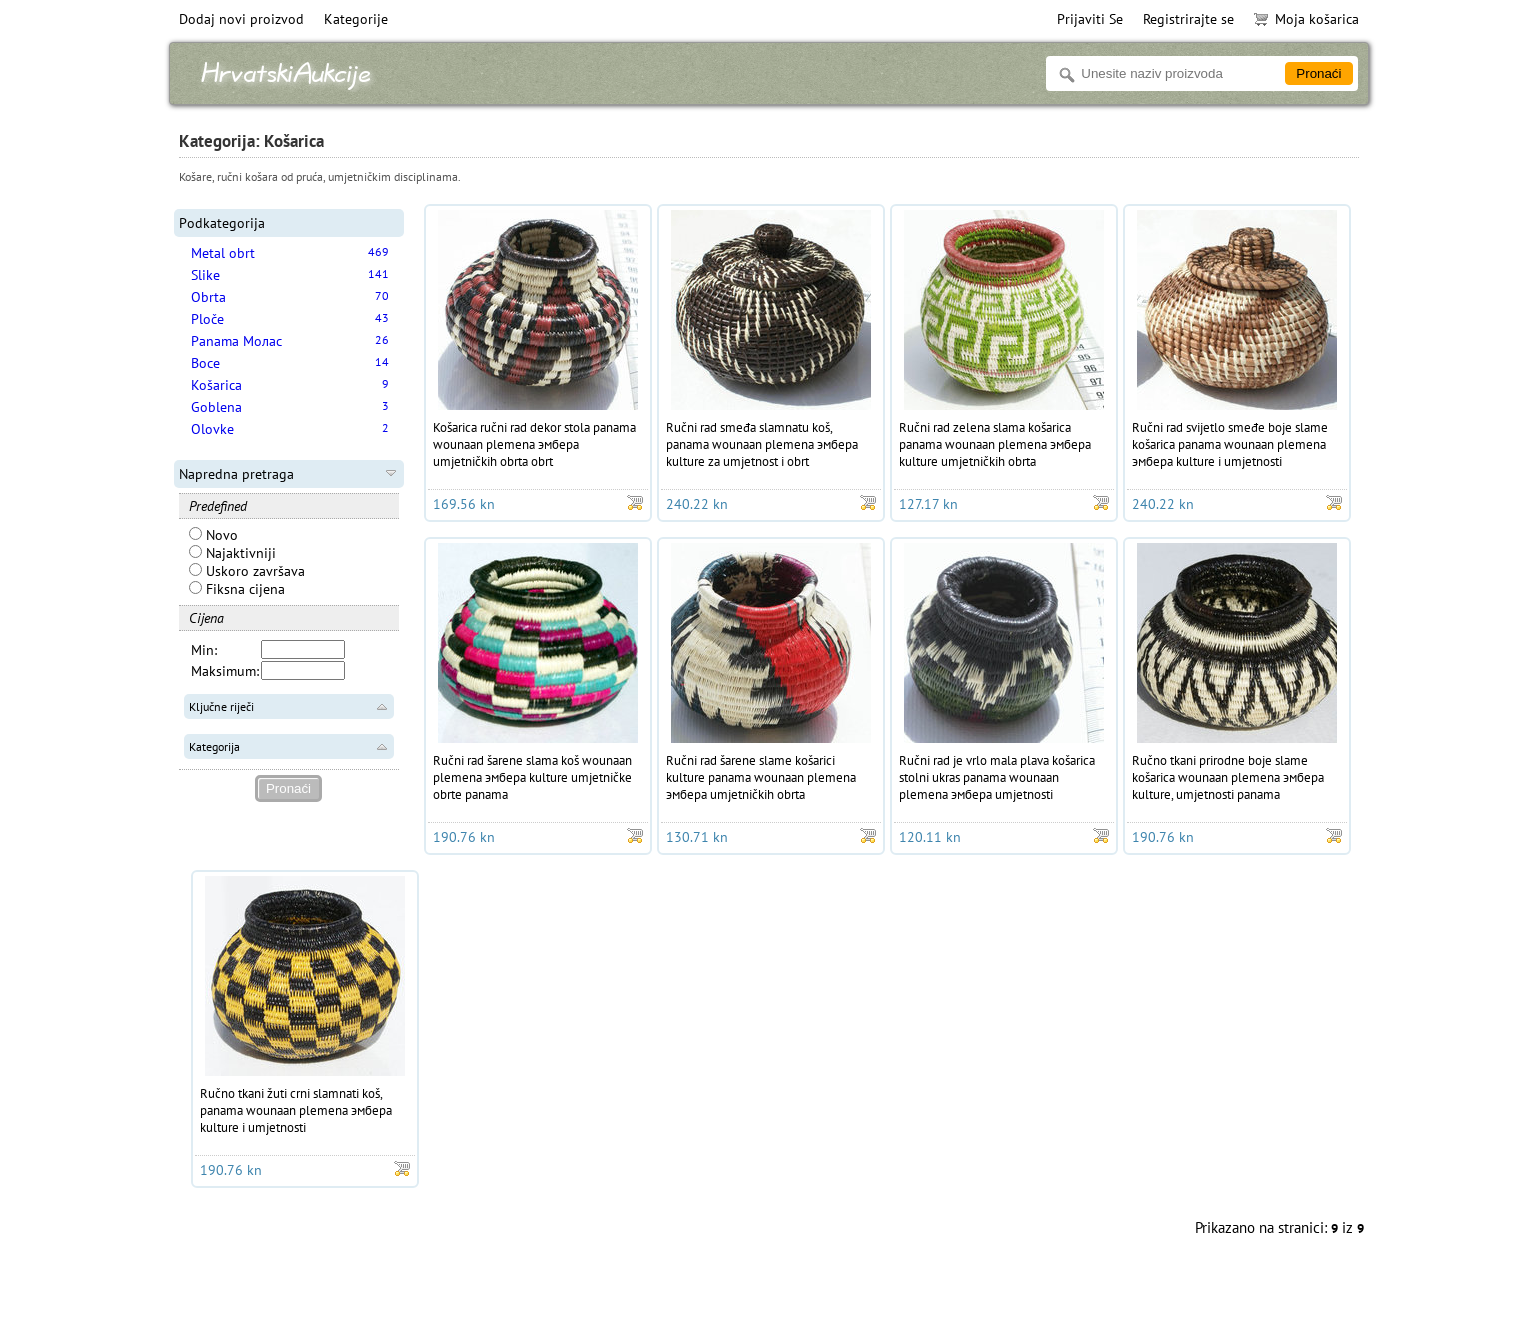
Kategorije (356, 19)
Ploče (207, 319)
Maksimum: (225, 671)
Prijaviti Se (1090, 19)
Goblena (216, 407)
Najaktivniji (232, 553)
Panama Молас (236, 341)
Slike (205, 275)
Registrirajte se (1188, 19)
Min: (204, 650)
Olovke (212, 429)
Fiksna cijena (237, 589)
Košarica (216, 385)
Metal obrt (223, 253)
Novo (213, 535)
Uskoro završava (247, 571)
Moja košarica (1306, 19)
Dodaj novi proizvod (241, 19)
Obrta (208, 297)
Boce (205, 363)
